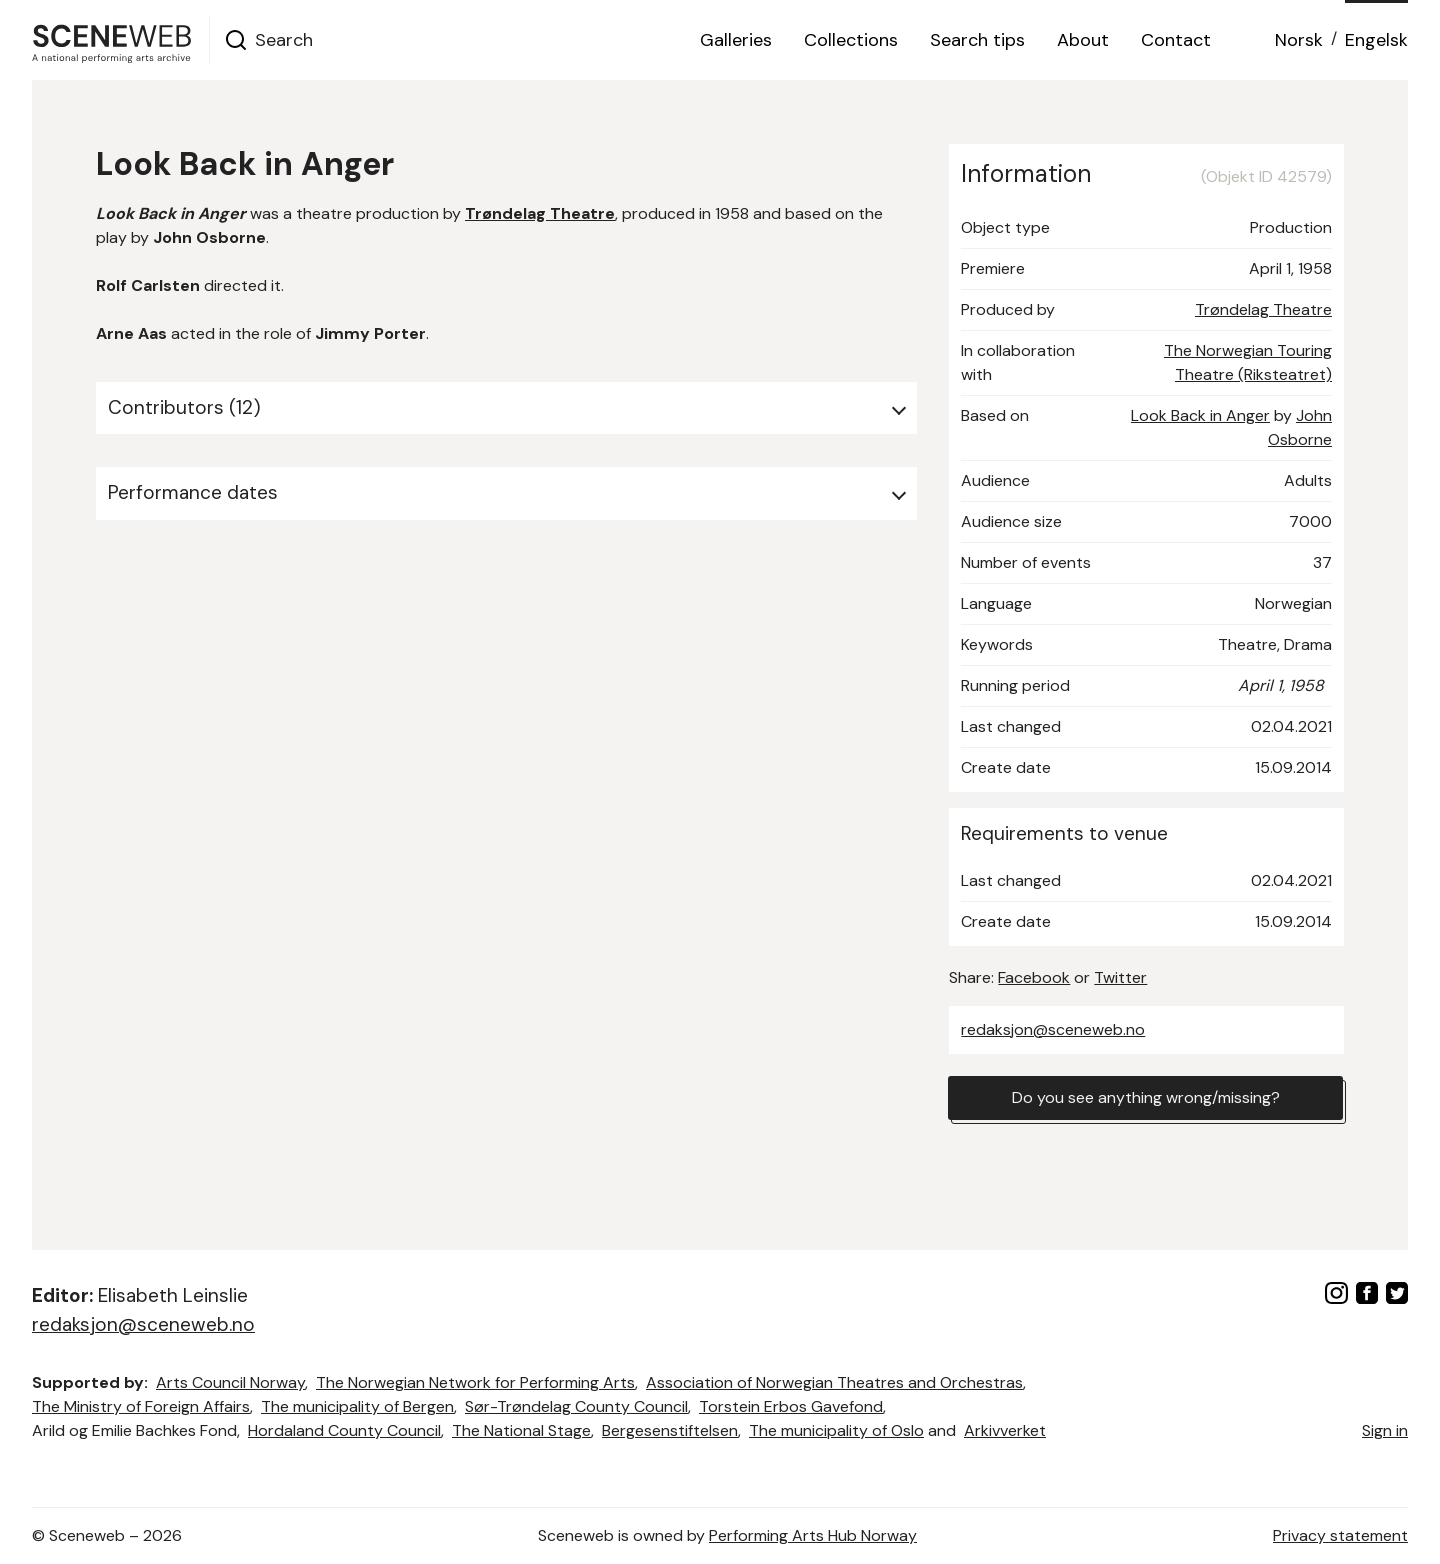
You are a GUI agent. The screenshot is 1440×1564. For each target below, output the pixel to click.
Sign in (1385, 1430)
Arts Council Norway (230, 1382)
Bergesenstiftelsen (670, 1430)
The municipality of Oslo (836, 1430)
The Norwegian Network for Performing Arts (475, 1382)
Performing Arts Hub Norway (813, 1535)
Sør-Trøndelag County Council (576, 1406)
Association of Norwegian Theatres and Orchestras (834, 1382)
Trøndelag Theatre (1263, 309)
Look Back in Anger (1200, 415)
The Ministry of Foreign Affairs (141, 1406)
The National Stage (521, 1430)
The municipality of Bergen (357, 1406)
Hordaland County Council (344, 1430)
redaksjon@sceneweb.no (1053, 1029)
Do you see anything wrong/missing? (1146, 1097)
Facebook (1034, 977)
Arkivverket (1005, 1430)
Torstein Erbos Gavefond (791, 1406)
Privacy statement (1340, 1535)
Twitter (1120, 977)
